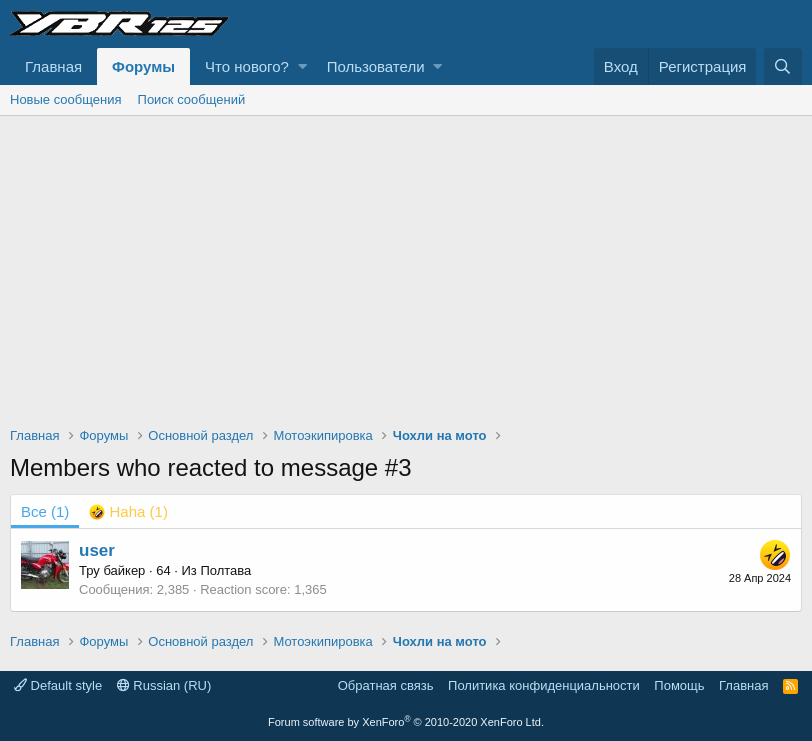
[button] (302, 66)
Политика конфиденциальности (544, 685)
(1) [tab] (45, 511)
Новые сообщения (66, 99)
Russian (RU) (164, 685)
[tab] (128, 511)
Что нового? (247, 66)
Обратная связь (386, 685)
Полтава (225, 570)
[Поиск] (783, 66)
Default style (58, 685)
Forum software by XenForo (406, 722)
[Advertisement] (406, 266)
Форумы (143, 66)
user (97, 550)
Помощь (679, 685)
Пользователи (376, 66)
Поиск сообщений (192, 99)
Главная (53, 66)
